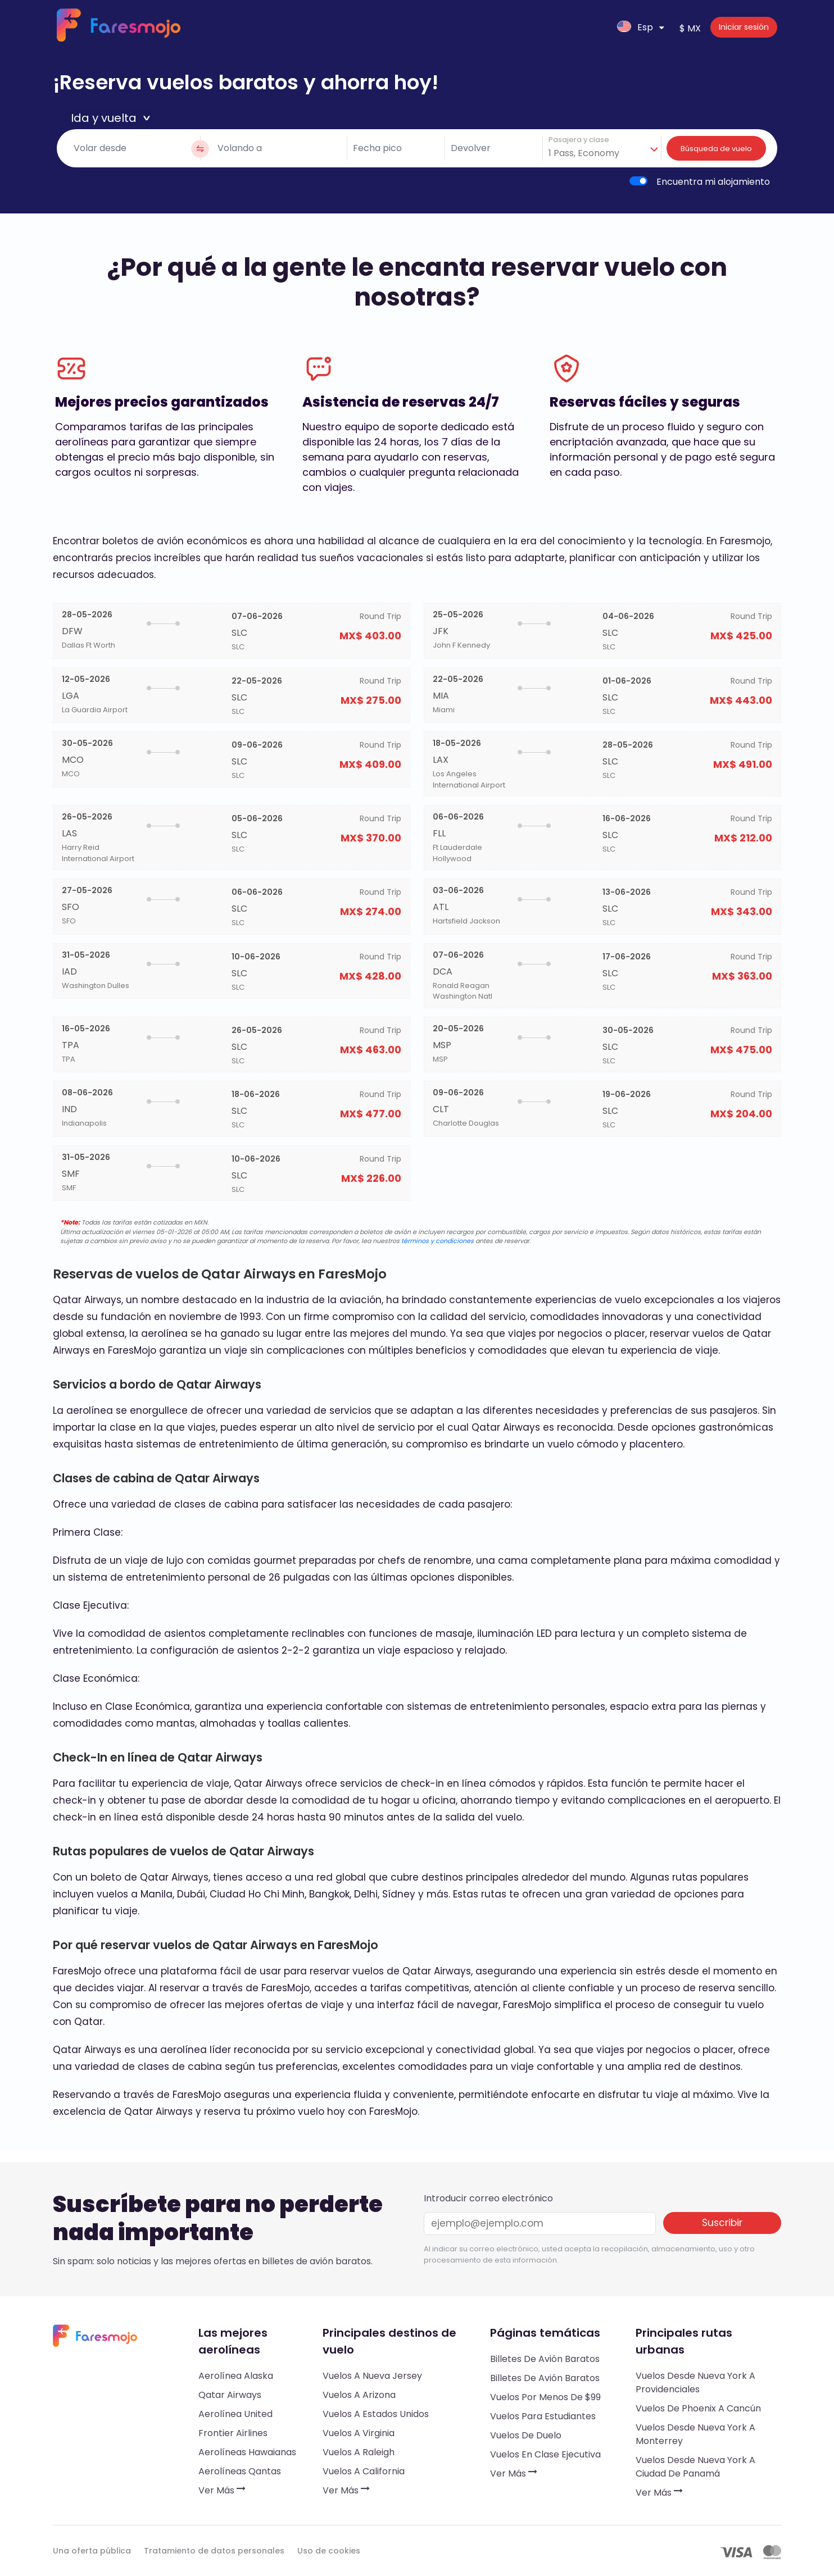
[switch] (638, 180)
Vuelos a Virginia (359, 2433)
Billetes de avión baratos (545, 2358)
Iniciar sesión (744, 27)
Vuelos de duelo (525, 2435)
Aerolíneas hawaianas (247, 2452)
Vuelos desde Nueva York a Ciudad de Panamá (695, 2467)
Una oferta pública (92, 2550)
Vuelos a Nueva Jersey (372, 2375)
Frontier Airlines (233, 2433)
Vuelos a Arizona (359, 2394)
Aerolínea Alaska (235, 2375)
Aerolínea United (235, 2413)
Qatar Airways (229, 2394)
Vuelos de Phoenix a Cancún (698, 2408)
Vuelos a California (364, 2471)
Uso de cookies (328, 2550)
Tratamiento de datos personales (214, 2550)
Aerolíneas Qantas (239, 2471)
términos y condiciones (437, 1240)
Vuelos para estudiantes (543, 2416)
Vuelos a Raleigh (359, 2452)
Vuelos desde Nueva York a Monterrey (695, 2434)
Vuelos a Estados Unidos (376, 2413)
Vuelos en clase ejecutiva (545, 2454)
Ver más (222, 2490)
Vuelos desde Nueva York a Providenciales (695, 2382)
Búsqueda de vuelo (716, 148)
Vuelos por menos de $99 (545, 2397)
